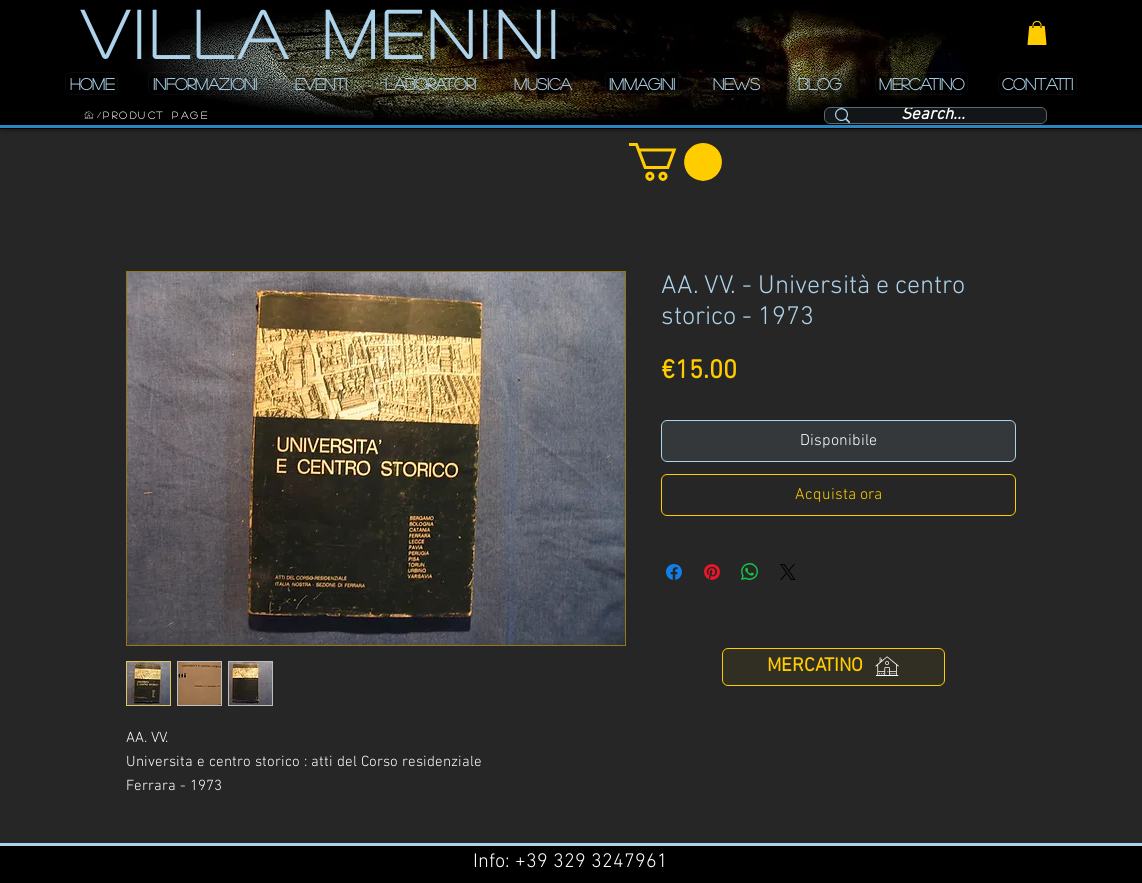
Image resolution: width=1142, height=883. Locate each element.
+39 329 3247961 (591, 862)
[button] (1037, 33)
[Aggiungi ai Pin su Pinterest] (712, 572)
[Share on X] (788, 572)
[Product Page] (156, 115)
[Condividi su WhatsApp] (750, 572)
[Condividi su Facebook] (674, 572)
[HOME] (89, 115)
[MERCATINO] (833, 667)
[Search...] (933, 116)
